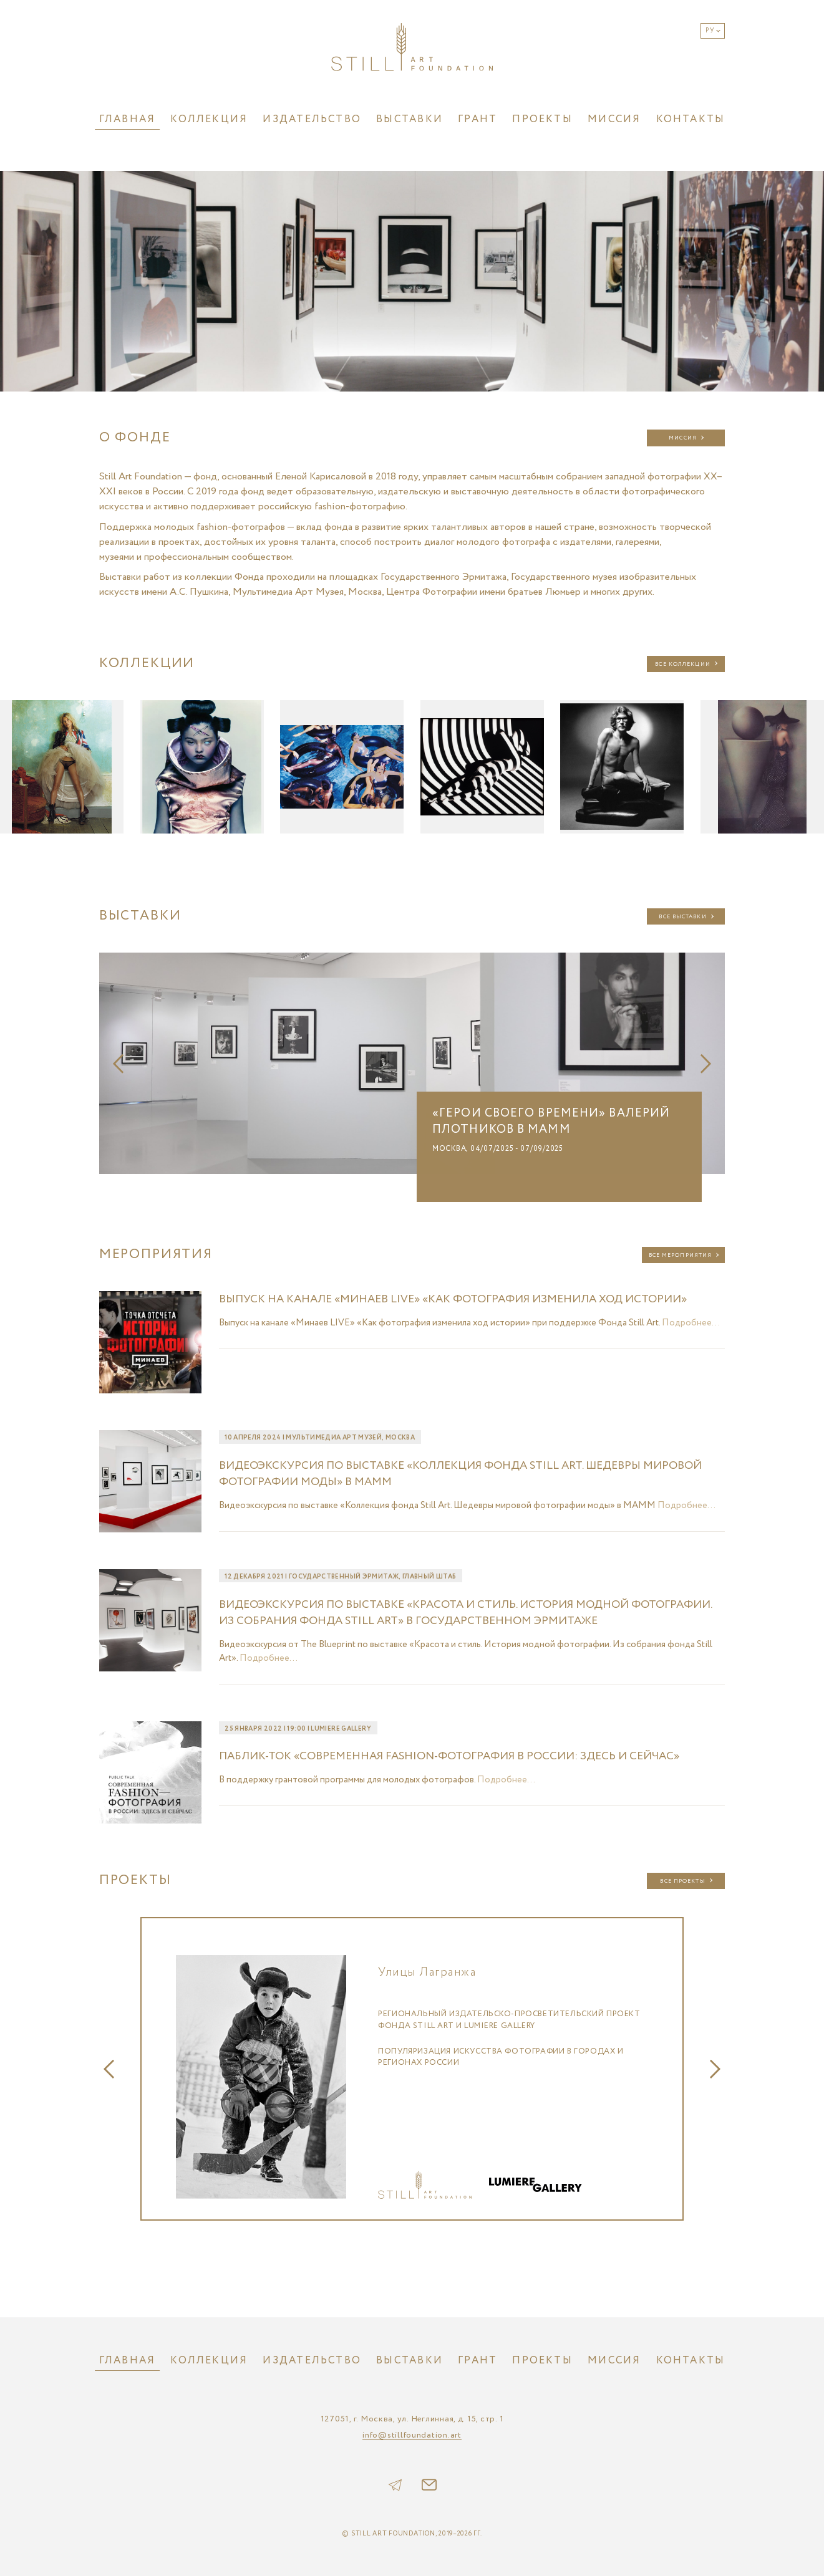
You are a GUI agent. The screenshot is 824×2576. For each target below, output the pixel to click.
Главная (127, 119)
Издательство (312, 119)
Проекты (542, 119)
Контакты (690, 119)
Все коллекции (682, 664)
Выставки (409, 119)
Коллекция (209, 119)
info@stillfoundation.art (412, 2436)
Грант (477, 119)
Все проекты (682, 1881)
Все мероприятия (680, 1255)
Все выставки (682, 917)
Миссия (614, 119)
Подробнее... (691, 1323)
